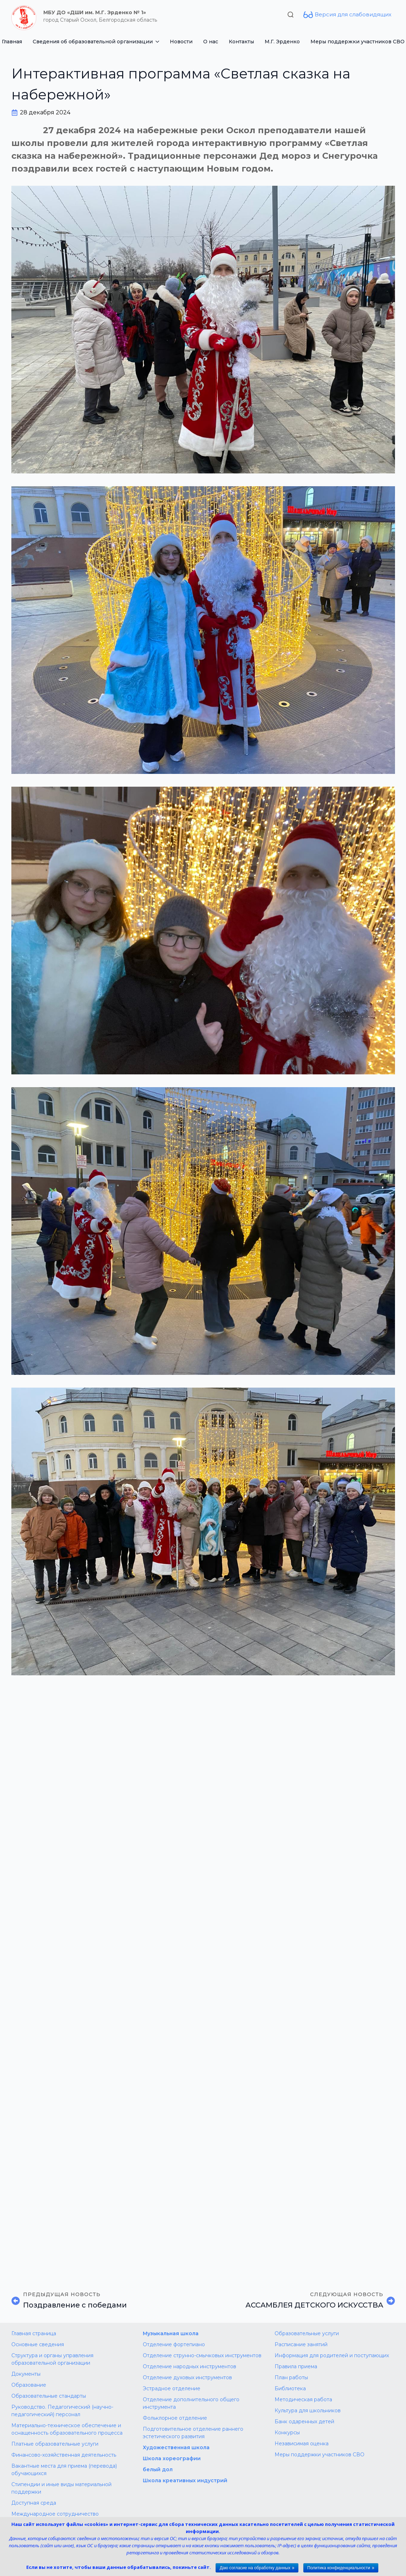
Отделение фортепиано (174, 2344)
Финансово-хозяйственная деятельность (63, 2455)
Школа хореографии (172, 2458)
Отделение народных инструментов (189, 2366)
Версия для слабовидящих (353, 14)
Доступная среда (33, 2503)
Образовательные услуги (307, 2333)
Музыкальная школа (171, 2333)
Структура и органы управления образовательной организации (52, 2359)
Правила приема (296, 2366)
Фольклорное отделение (175, 2418)
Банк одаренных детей (304, 2421)
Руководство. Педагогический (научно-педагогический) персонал (62, 2411)
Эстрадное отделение (171, 2388)
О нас (210, 41)
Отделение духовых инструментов (187, 2377)
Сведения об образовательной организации (93, 41)
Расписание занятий (301, 2344)
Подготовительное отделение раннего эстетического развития (193, 2433)
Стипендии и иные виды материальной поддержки (61, 2488)
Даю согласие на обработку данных (255, 2567)
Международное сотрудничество (55, 2514)
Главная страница (33, 2333)
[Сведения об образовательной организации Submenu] (158, 41)
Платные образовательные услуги (54, 2444)
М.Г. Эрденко (282, 41)
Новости (181, 41)
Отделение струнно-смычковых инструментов (202, 2355)
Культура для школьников (308, 2410)
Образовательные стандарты (48, 2396)
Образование (28, 2385)
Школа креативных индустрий (185, 2480)
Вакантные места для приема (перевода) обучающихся (64, 2470)
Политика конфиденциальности (338, 2567)
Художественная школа (176, 2447)
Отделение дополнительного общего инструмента (191, 2403)
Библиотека (290, 2388)
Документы (25, 2374)
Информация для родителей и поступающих (332, 2355)
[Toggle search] (290, 14)
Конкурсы (287, 2432)
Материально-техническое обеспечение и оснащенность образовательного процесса (67, 2429)
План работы (291, 2377)
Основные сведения (37, 2344)
